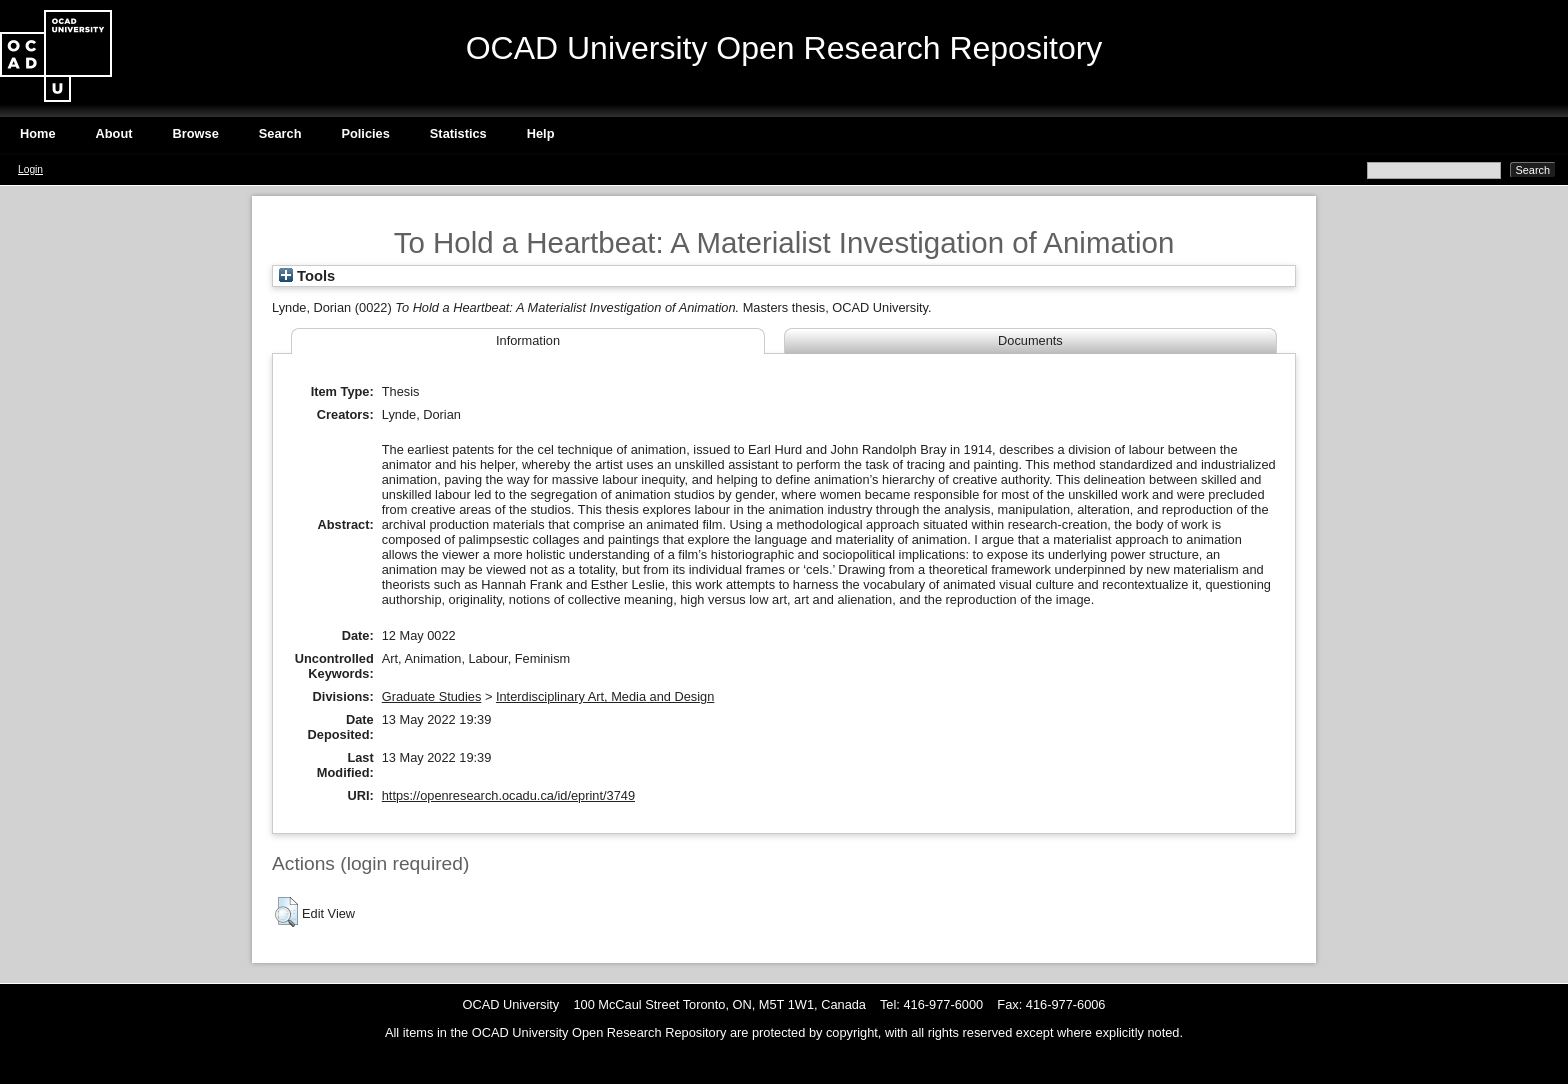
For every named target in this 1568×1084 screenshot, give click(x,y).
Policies (365, 133)
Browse (196, 133)
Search (280, 133)
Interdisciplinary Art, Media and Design (605, 696)
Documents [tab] (1030, 340)
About (114, 133)
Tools (307, 276)
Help (541, 133)
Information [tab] (528, 340)
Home (38, 133)
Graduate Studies (432, 696)
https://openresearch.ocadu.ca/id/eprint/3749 (508, 795)
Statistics (458, 133)
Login (30, 169)
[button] (286, 912)
